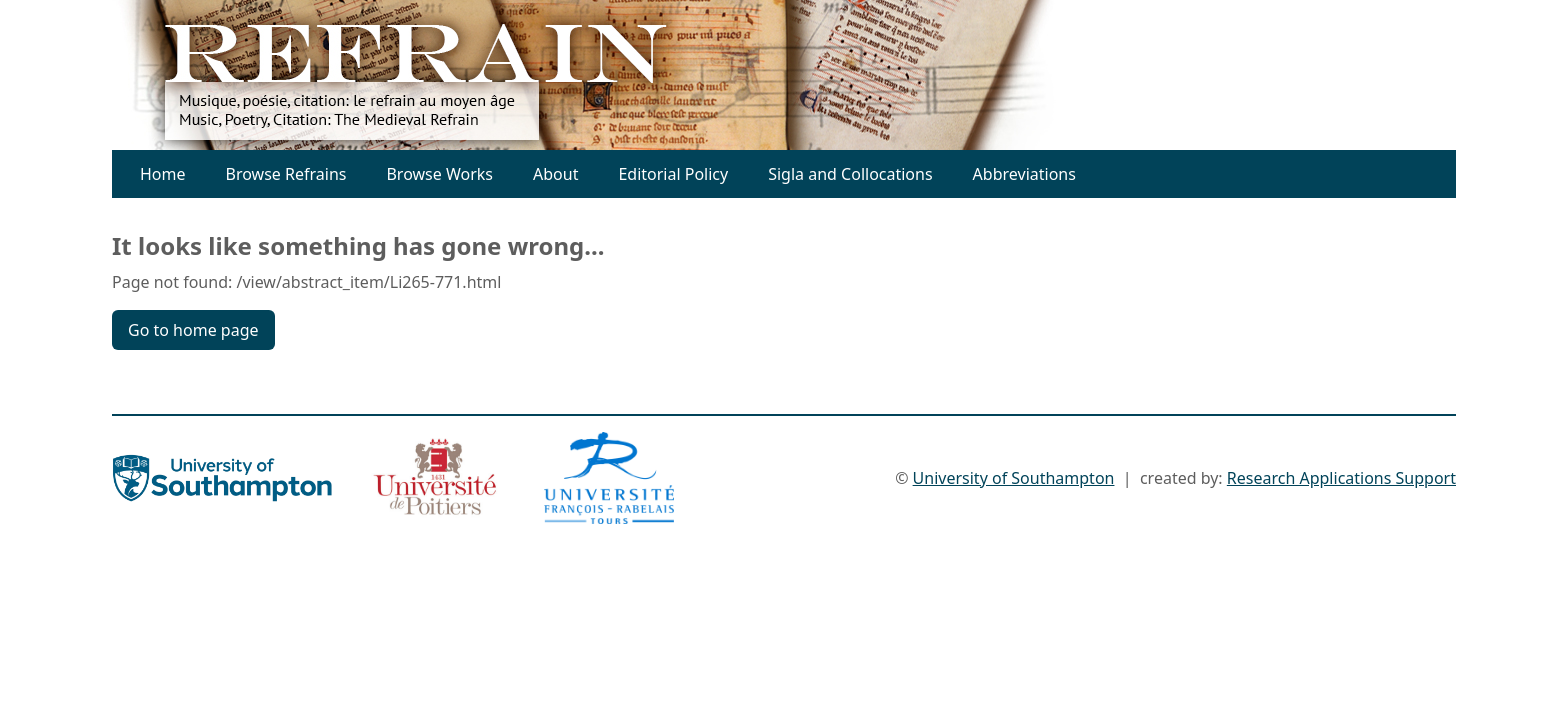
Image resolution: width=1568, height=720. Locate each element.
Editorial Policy (673, 174)
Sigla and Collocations (850, 174)
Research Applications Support (1341, 478)
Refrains (315, 174)
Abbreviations (1024, 174)
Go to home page (193, 330)
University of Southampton (1014, 478)
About (555, 174)
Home (163, 174)
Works (469, 174)
